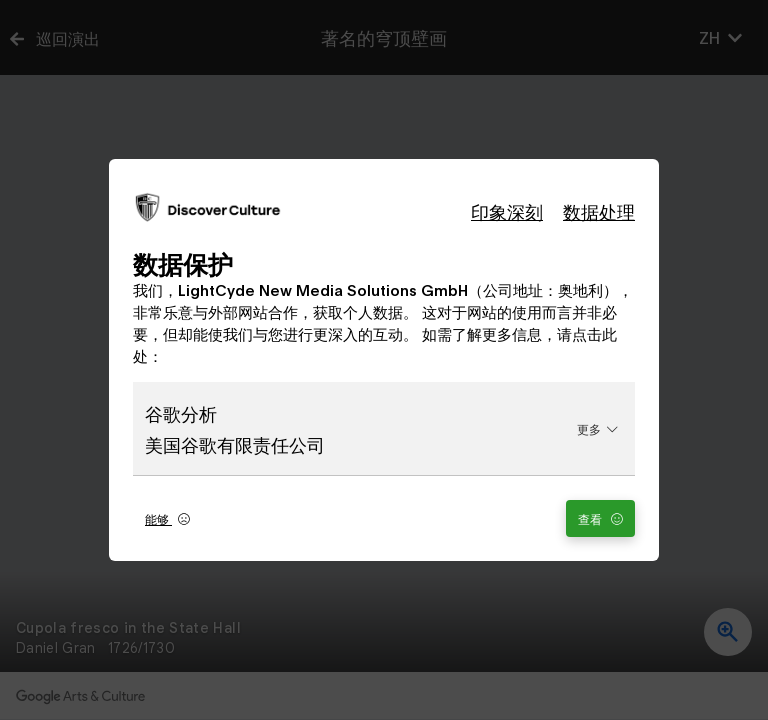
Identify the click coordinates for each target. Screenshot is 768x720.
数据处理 (599, 211)
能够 (167, 518)
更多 (597, 428)
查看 (600, 518)
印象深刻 (507, 211)
